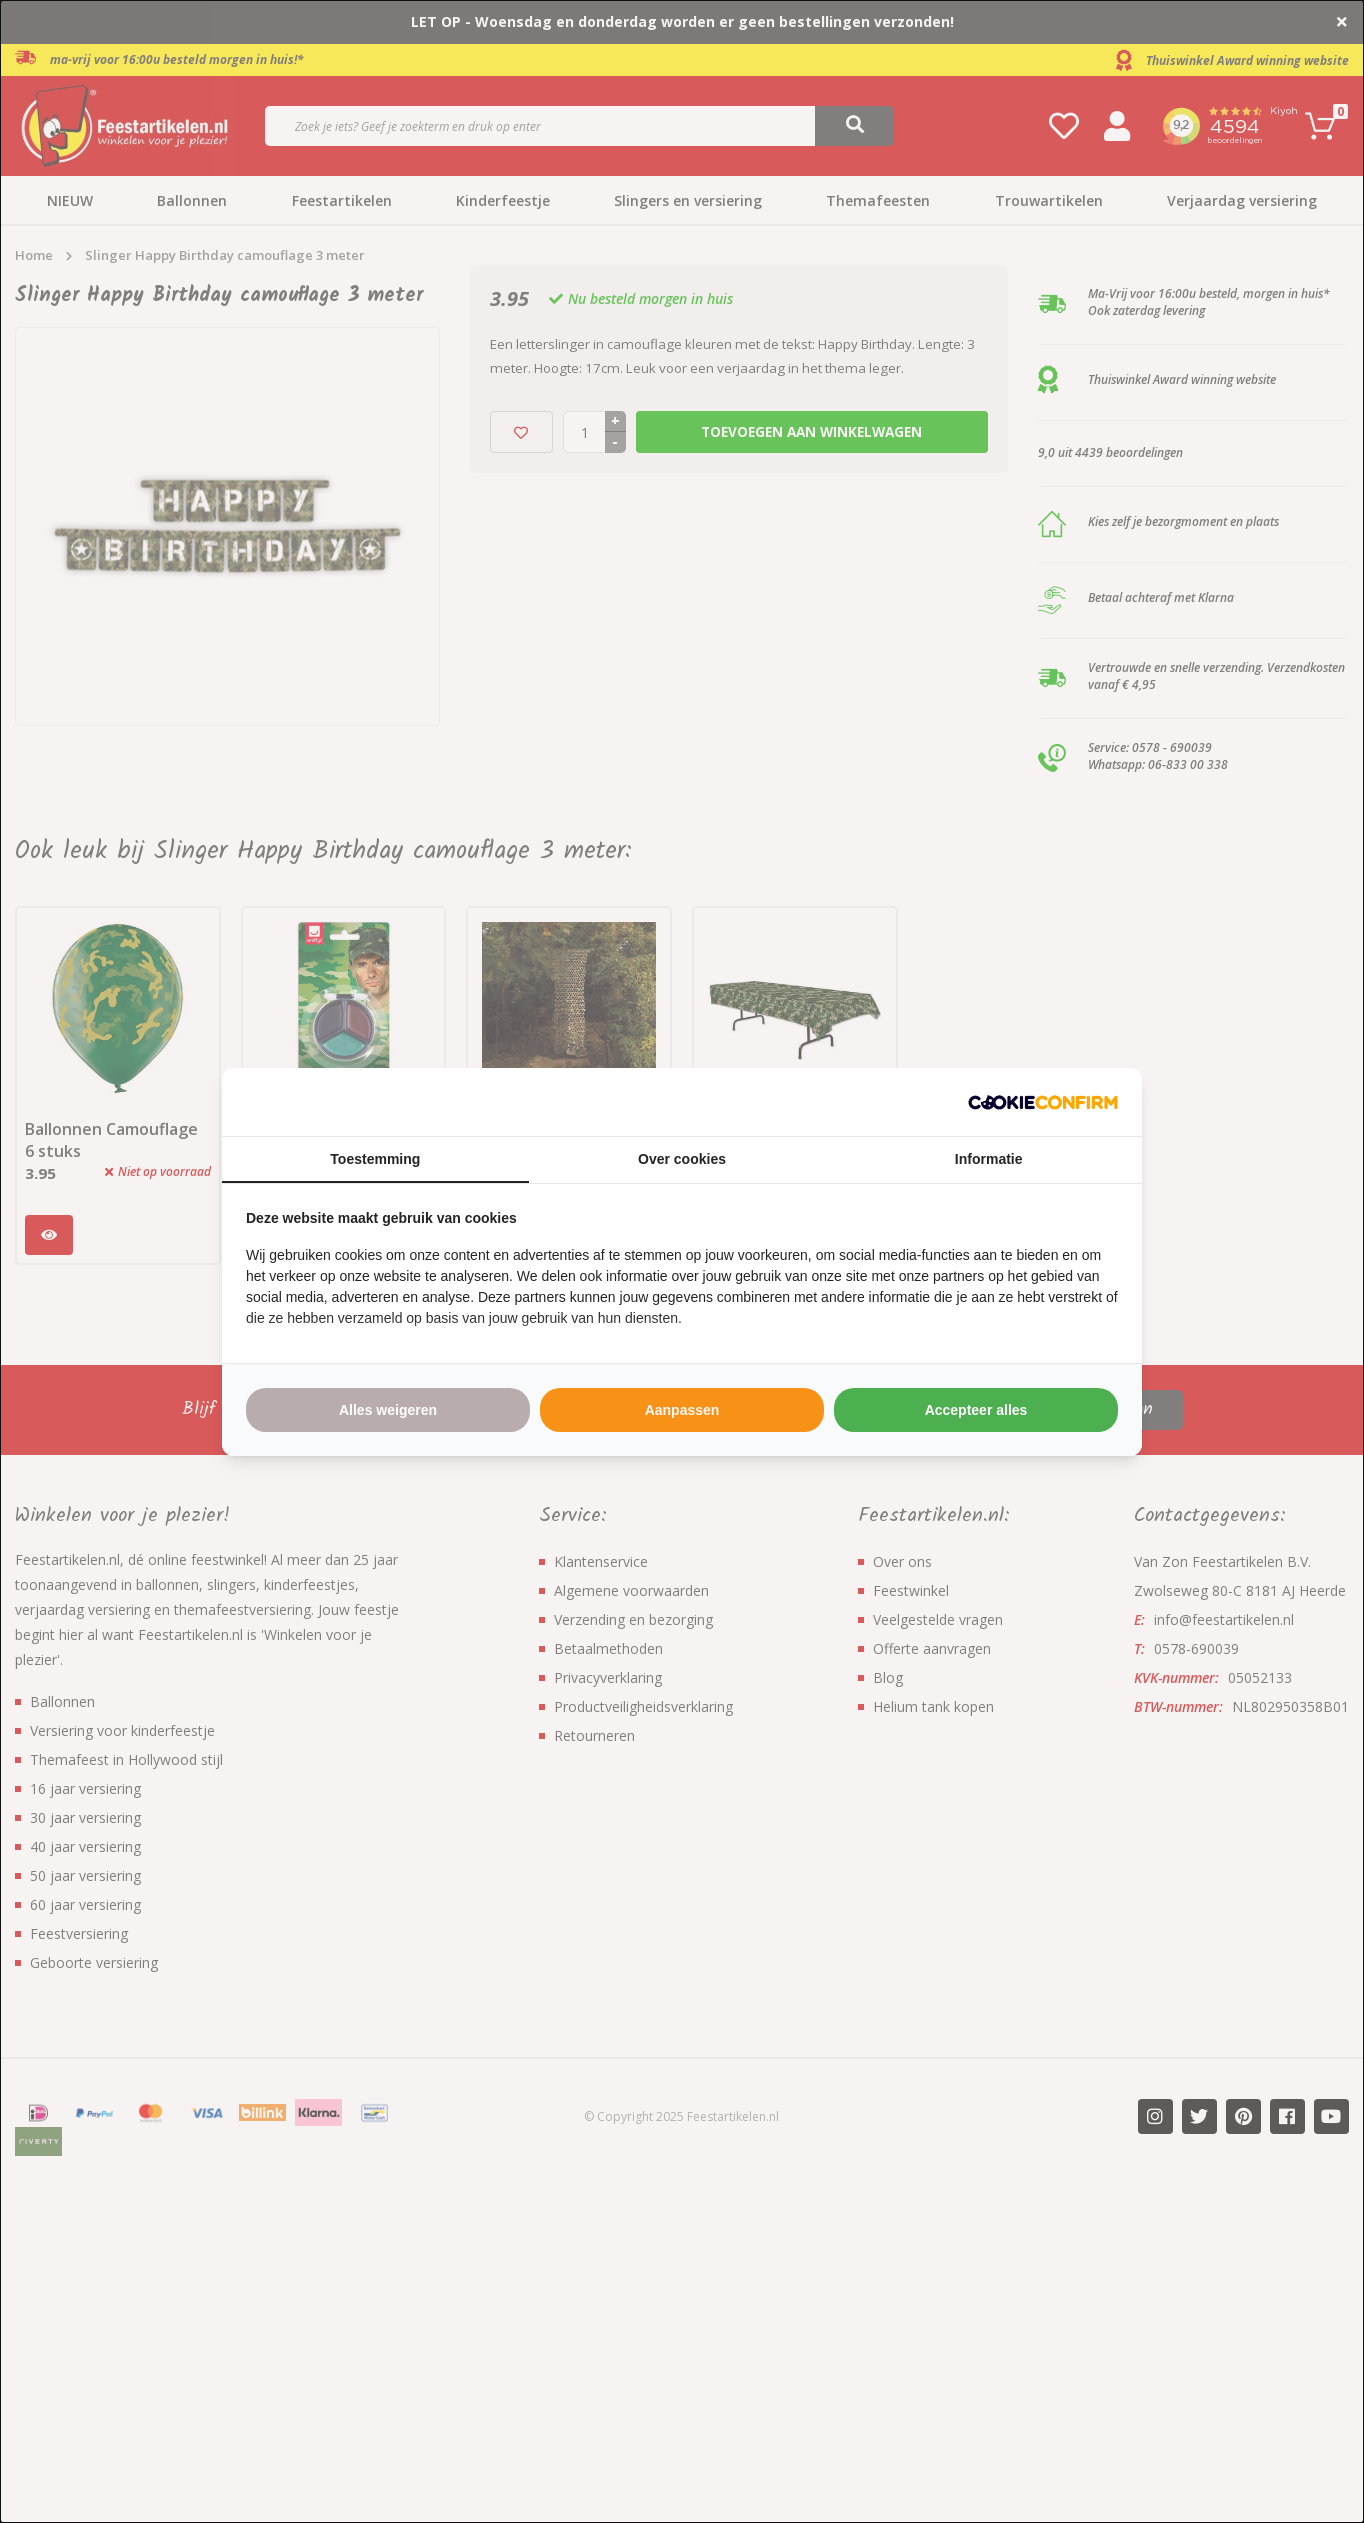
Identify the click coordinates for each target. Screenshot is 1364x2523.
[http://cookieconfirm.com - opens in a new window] (1043, 1102)
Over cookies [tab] (682, 1159)
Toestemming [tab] (375, 1159)
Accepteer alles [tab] (976, 1410)
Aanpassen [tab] (682, 1410)
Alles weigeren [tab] (388, 1410)
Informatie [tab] (989, 1159)
